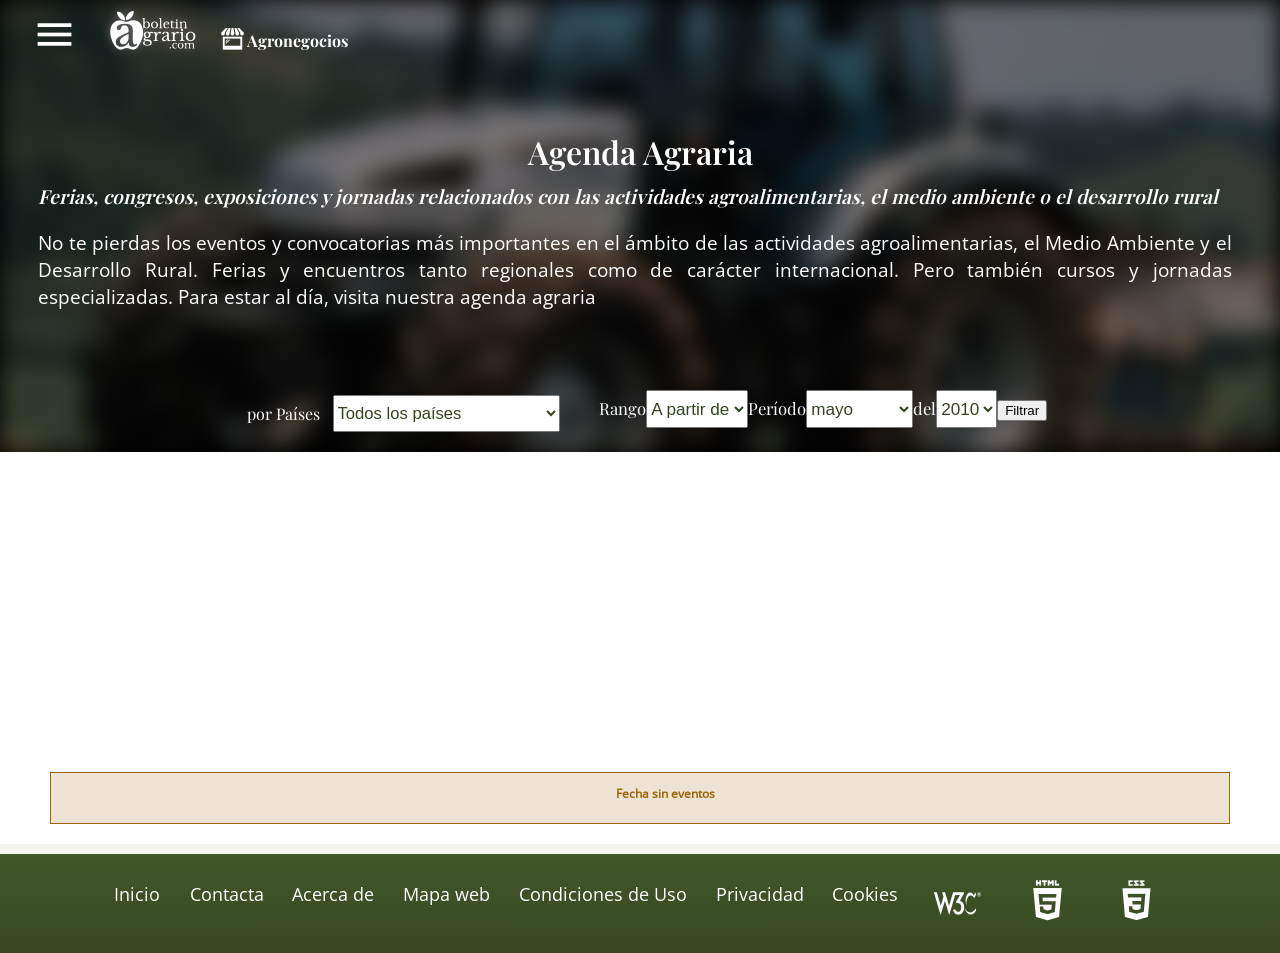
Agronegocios (297, 40)
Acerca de (333, 894)
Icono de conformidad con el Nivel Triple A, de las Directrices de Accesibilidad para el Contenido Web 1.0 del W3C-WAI (958, 906)
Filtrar (1022, 410)
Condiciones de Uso (603, 894)
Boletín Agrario (153, 34)
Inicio (137, 894)
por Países (283, 413)
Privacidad (760, 894)
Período (777, 408)
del (924, 408)
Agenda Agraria (640, 151)
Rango (622, 408)
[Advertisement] (640, 622)
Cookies (865, 894)
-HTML (1047, 906)
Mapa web (446, 894)
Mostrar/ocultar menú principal (54, 34)
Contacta (227, 894)
